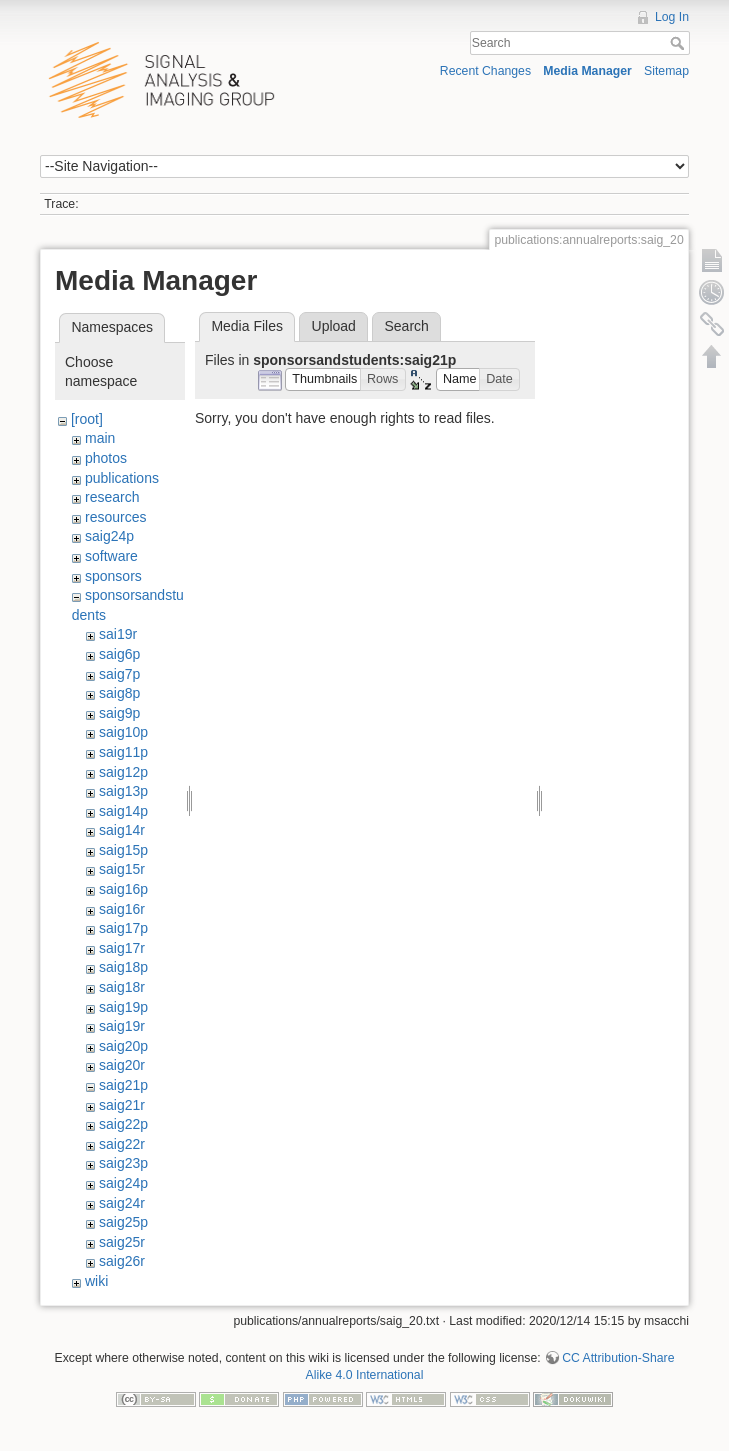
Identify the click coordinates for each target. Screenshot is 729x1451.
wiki (96, 1281)
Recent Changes (485, 71)
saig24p (109, 536)
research (112, 497)
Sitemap (666, 71)
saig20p (123, 1046)
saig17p (123, 928)
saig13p (123, 791)
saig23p (123, 1163)
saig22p (123, 1124)
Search (679, 43)
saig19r (122, 1026)
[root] (87, 419)
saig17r (122, 948)
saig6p (119, 654)
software (111, 556)
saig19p (123, 1007)
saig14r (122, 830)
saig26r (122, 1261)
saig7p (119, 674)
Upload (334, 326)
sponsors (113, 576)
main (100, 438)
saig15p (123, 850)
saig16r (122, 909)
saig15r (122, 869)
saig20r (122, 1065)
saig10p (123, 732)
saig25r (122, 1242)
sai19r (118, 634)
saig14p (123, 811)
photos (106, 458)
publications (122, 478)
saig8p (119, 693)
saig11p (123, 752)
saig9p (119, 713)
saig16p (123, 889)
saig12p (123, 772)
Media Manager (587, 71)
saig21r (122, 1105)
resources (115, 517)
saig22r (122, 1144)
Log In (672, 17)
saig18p (123, 967)
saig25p (123, 1222)
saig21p (123, 1085)
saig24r (122, 1203)
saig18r (122, 987)
